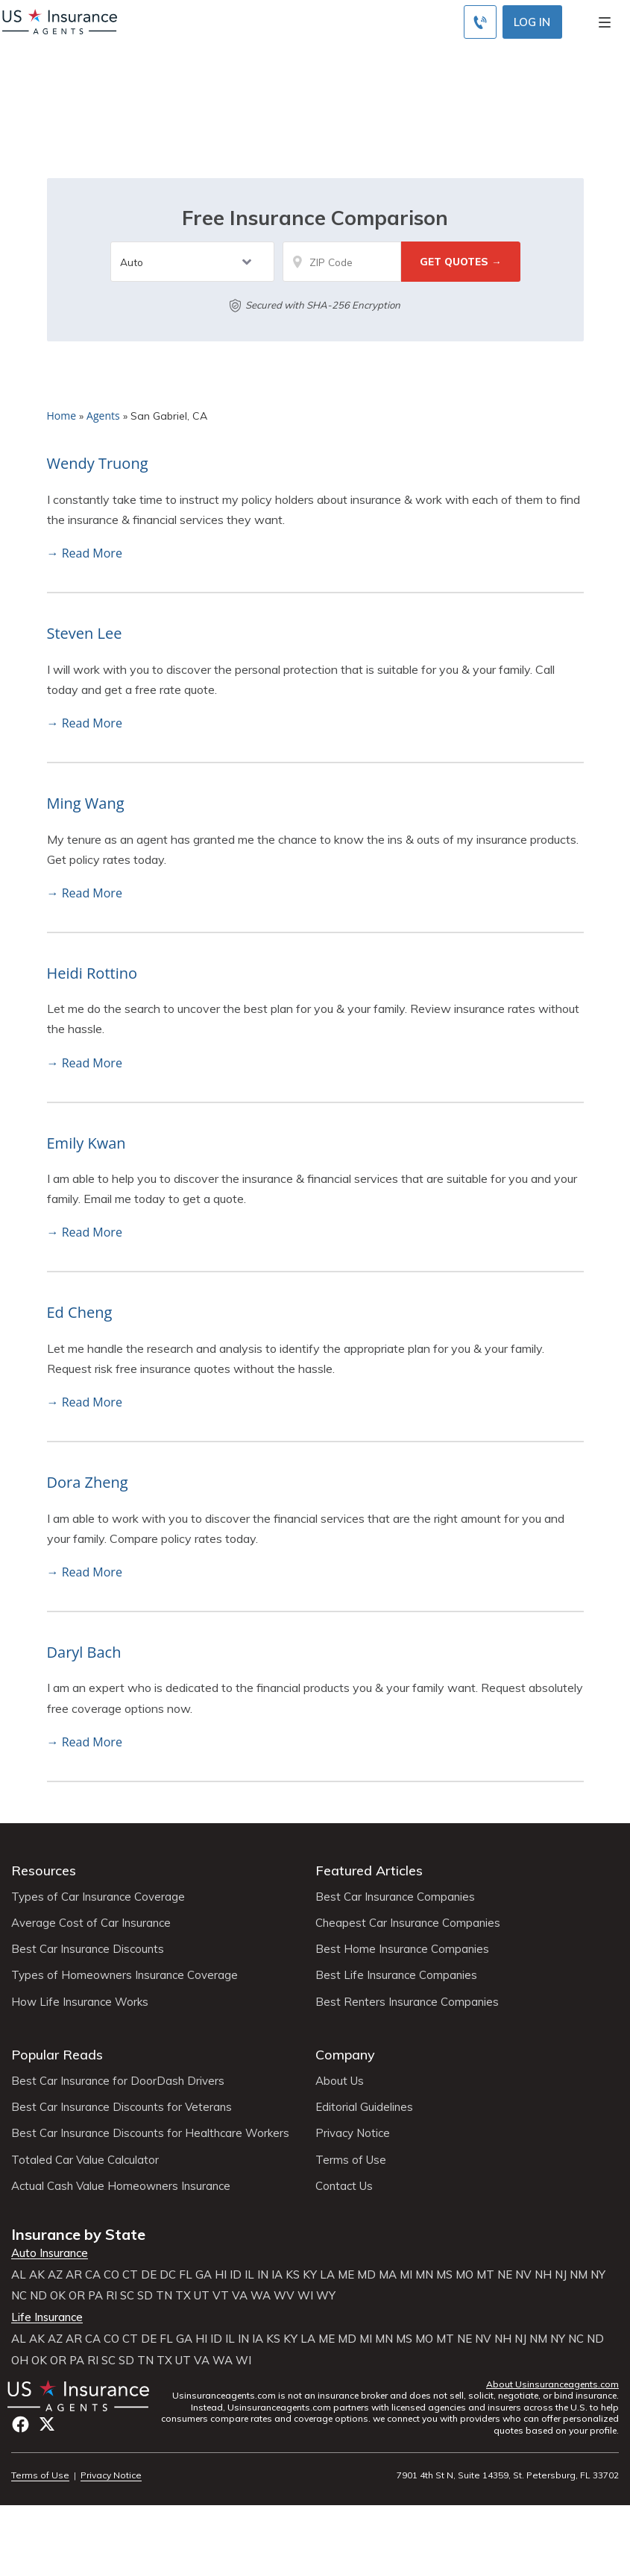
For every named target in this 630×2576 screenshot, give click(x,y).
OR (77, 2295)
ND (38, 2295)
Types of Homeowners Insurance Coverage (124, 1975)
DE (149, 2275)
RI (111, 2295)
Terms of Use (350, 2160)
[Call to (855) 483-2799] (480, 22)
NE (504, 2275)
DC (168, 2275)
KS (293, 2275)
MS (444, 2275)
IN (262, 2275)
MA (388, 2275)
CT (130, 2275)
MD (366, 2275)
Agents (103, 415)
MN (424, 2275)
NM (579, 2275)
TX (183, 2295)
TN (164, 2295)
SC (127, 2295)
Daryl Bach (84, 1652)
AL (18, 2275)
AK (37, 2275)
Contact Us (344, 2186)
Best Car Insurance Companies (395, 1897)
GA (203, 2275)
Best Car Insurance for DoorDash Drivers (117, 2081)
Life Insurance (47, 2317)
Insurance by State (78, 2234)
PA (95, 2295)
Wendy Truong (97, 463)
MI (406, 2275)
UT (202, 2295)
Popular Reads (57, 2054)
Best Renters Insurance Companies (407, 2002)
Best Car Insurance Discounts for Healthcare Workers (150, 2133)
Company (345, 2054)
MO (464, 2275)
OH (19, 2360)
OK (58, 2295)
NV (523, 2275)
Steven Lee (84, 633)
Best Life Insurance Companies (396, 1975)
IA (277, 2275)
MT (485, 2275)
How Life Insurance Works (79, 2002)
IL (249, 2275)
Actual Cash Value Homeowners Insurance (120, 2186)
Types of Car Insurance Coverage (98, 1897)
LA (327, 2275)
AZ (55, 2275)
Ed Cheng (80, 1312)
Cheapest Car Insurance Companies (407, 1923)
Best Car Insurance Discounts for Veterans (121, 2107)
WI (305, 2295)
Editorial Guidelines (364, 2107)
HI (221, 2275)
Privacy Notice (352, 2133)
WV (284, 2295)
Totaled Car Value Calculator (85, 2160)
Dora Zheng (87, 1482)
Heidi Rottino (92, 973)
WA (261, 2295)
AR (74, 2275)
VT (220, 2295)
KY (310, 2275)
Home (62, 415)
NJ (561, 2275)
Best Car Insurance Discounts (87, 1949)
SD (145, 2295)
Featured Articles (369, 1870)
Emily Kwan (86, 1143)
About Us (339, 2081)
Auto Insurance (49, 2253)
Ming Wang (86, 803)
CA (93, 2275)
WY (326, 2295)
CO (111, 2275)
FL (185, 2275)
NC (19, 2295)
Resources (43, 1870)
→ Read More (84, 553)
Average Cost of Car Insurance (91, 1923)
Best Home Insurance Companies (402, 1949)
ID (236, 2275)
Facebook (20, 2424)
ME (346, 2275)
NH (543, 2275)
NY (597, 2275)
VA (240, 2295)
